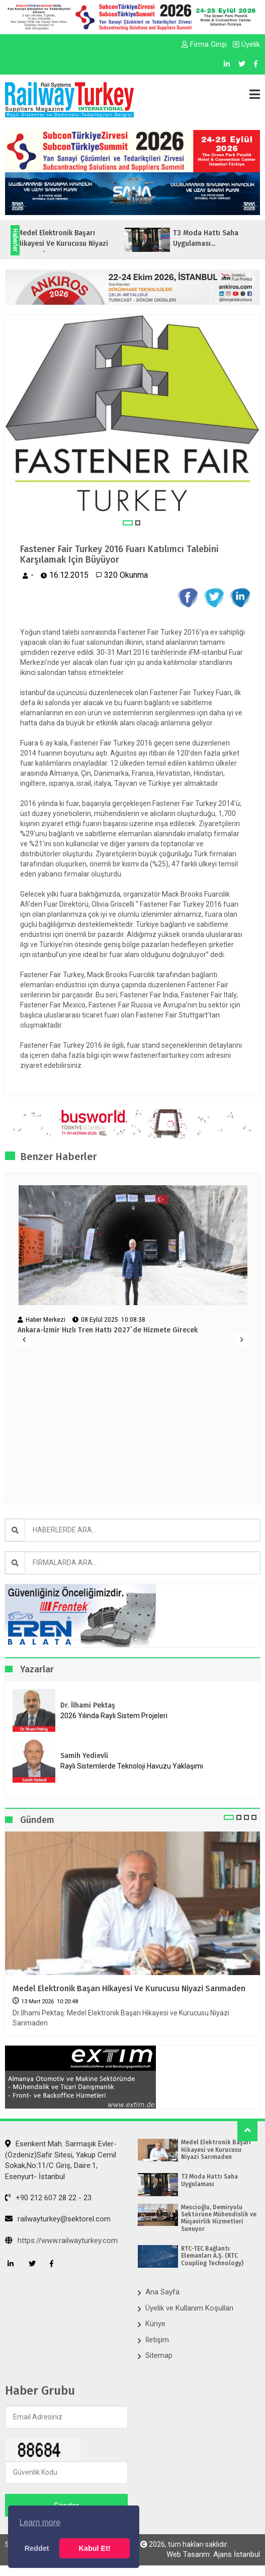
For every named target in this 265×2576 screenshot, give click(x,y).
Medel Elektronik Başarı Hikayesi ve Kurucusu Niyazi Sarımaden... (83, 243)
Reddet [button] (37, 2548)
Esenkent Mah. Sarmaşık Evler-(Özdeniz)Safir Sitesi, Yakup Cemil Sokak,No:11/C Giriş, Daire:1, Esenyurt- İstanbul (61, 2160)
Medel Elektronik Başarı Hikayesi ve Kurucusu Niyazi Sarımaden (129, 1988)
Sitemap (158, 2355)
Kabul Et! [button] (95, 2548)
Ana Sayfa (162, 2291)
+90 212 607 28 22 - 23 (48, 2197)
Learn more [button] (39, 2522)
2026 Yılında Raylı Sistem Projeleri (113, 1716)
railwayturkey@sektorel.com (58, 2218)
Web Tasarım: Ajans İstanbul (213, 2554)
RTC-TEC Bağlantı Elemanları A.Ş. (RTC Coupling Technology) (212, 2256)
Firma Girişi (204, 44)
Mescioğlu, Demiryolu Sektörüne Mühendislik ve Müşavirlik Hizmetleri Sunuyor (218, 2218)
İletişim (157, 2339)
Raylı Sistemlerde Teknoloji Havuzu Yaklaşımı (131, 1766)
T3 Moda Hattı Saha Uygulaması (209, 2180)
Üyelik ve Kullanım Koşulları (189, 2308)
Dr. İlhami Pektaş (87, 1705)
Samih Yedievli (84, 1755)
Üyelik (246, 44)
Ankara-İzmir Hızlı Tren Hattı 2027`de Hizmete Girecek (108, 1330)
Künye (155, 2323)
